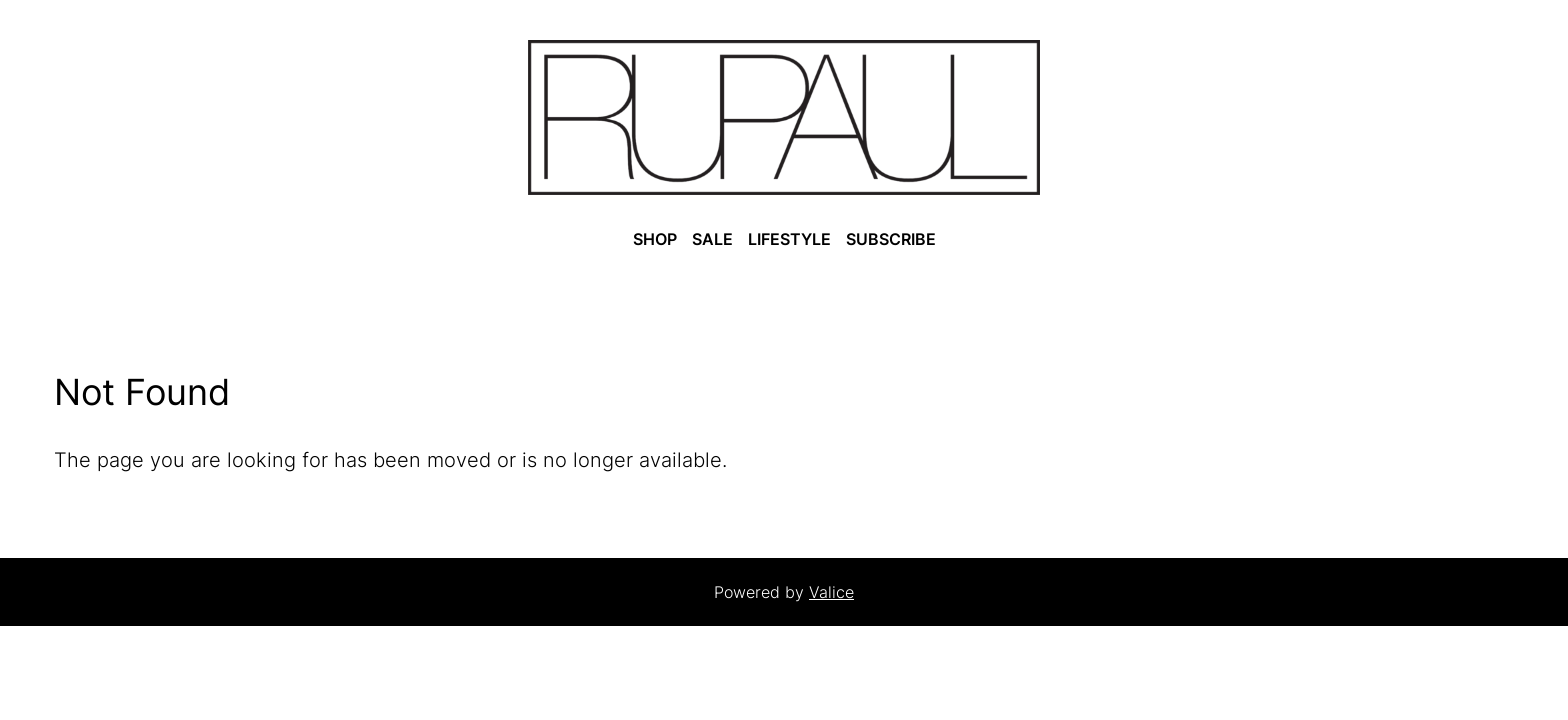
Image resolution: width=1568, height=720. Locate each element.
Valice (831, 592)
